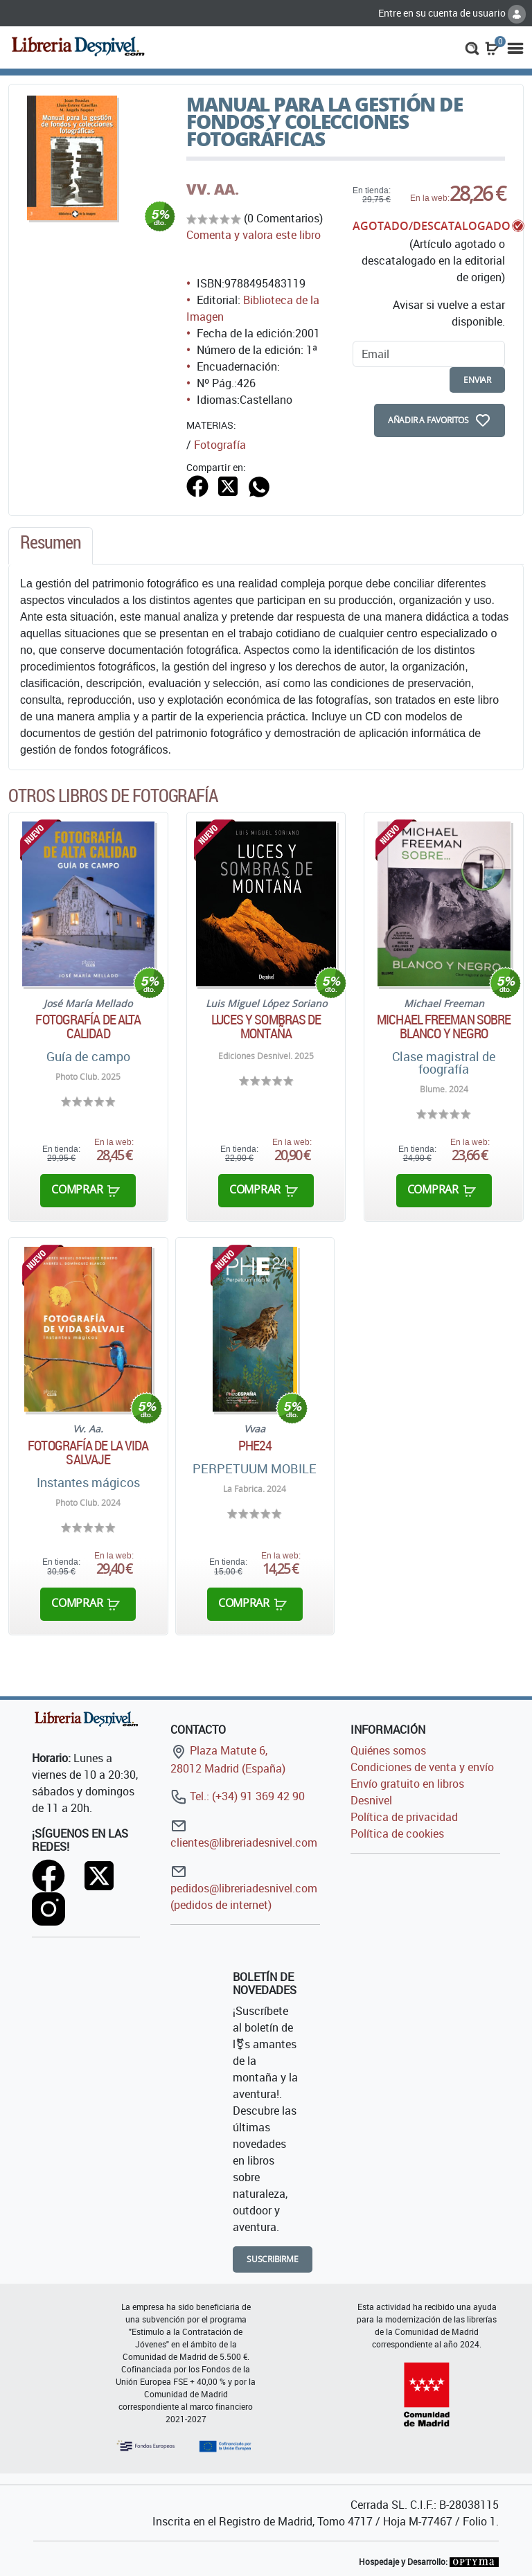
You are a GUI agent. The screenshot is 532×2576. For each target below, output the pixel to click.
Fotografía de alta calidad (88, 1026)
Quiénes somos (388, 1750)
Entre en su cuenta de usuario (452, 12)
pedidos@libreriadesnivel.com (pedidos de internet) (243, 1887)
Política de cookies (397, 1833)
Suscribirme (273, 2259)
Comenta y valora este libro (253, 234)
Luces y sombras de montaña (266, 1026)
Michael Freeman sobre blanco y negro (444, 1026)
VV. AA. (212, 189)
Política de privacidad (404, 1816)
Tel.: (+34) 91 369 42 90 (237, 1796)
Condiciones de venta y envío (422, 1767)
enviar (477, 380)
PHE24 (255, 1446)
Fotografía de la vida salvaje (88, 1452)
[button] (472, 47)
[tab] (50, 546)
